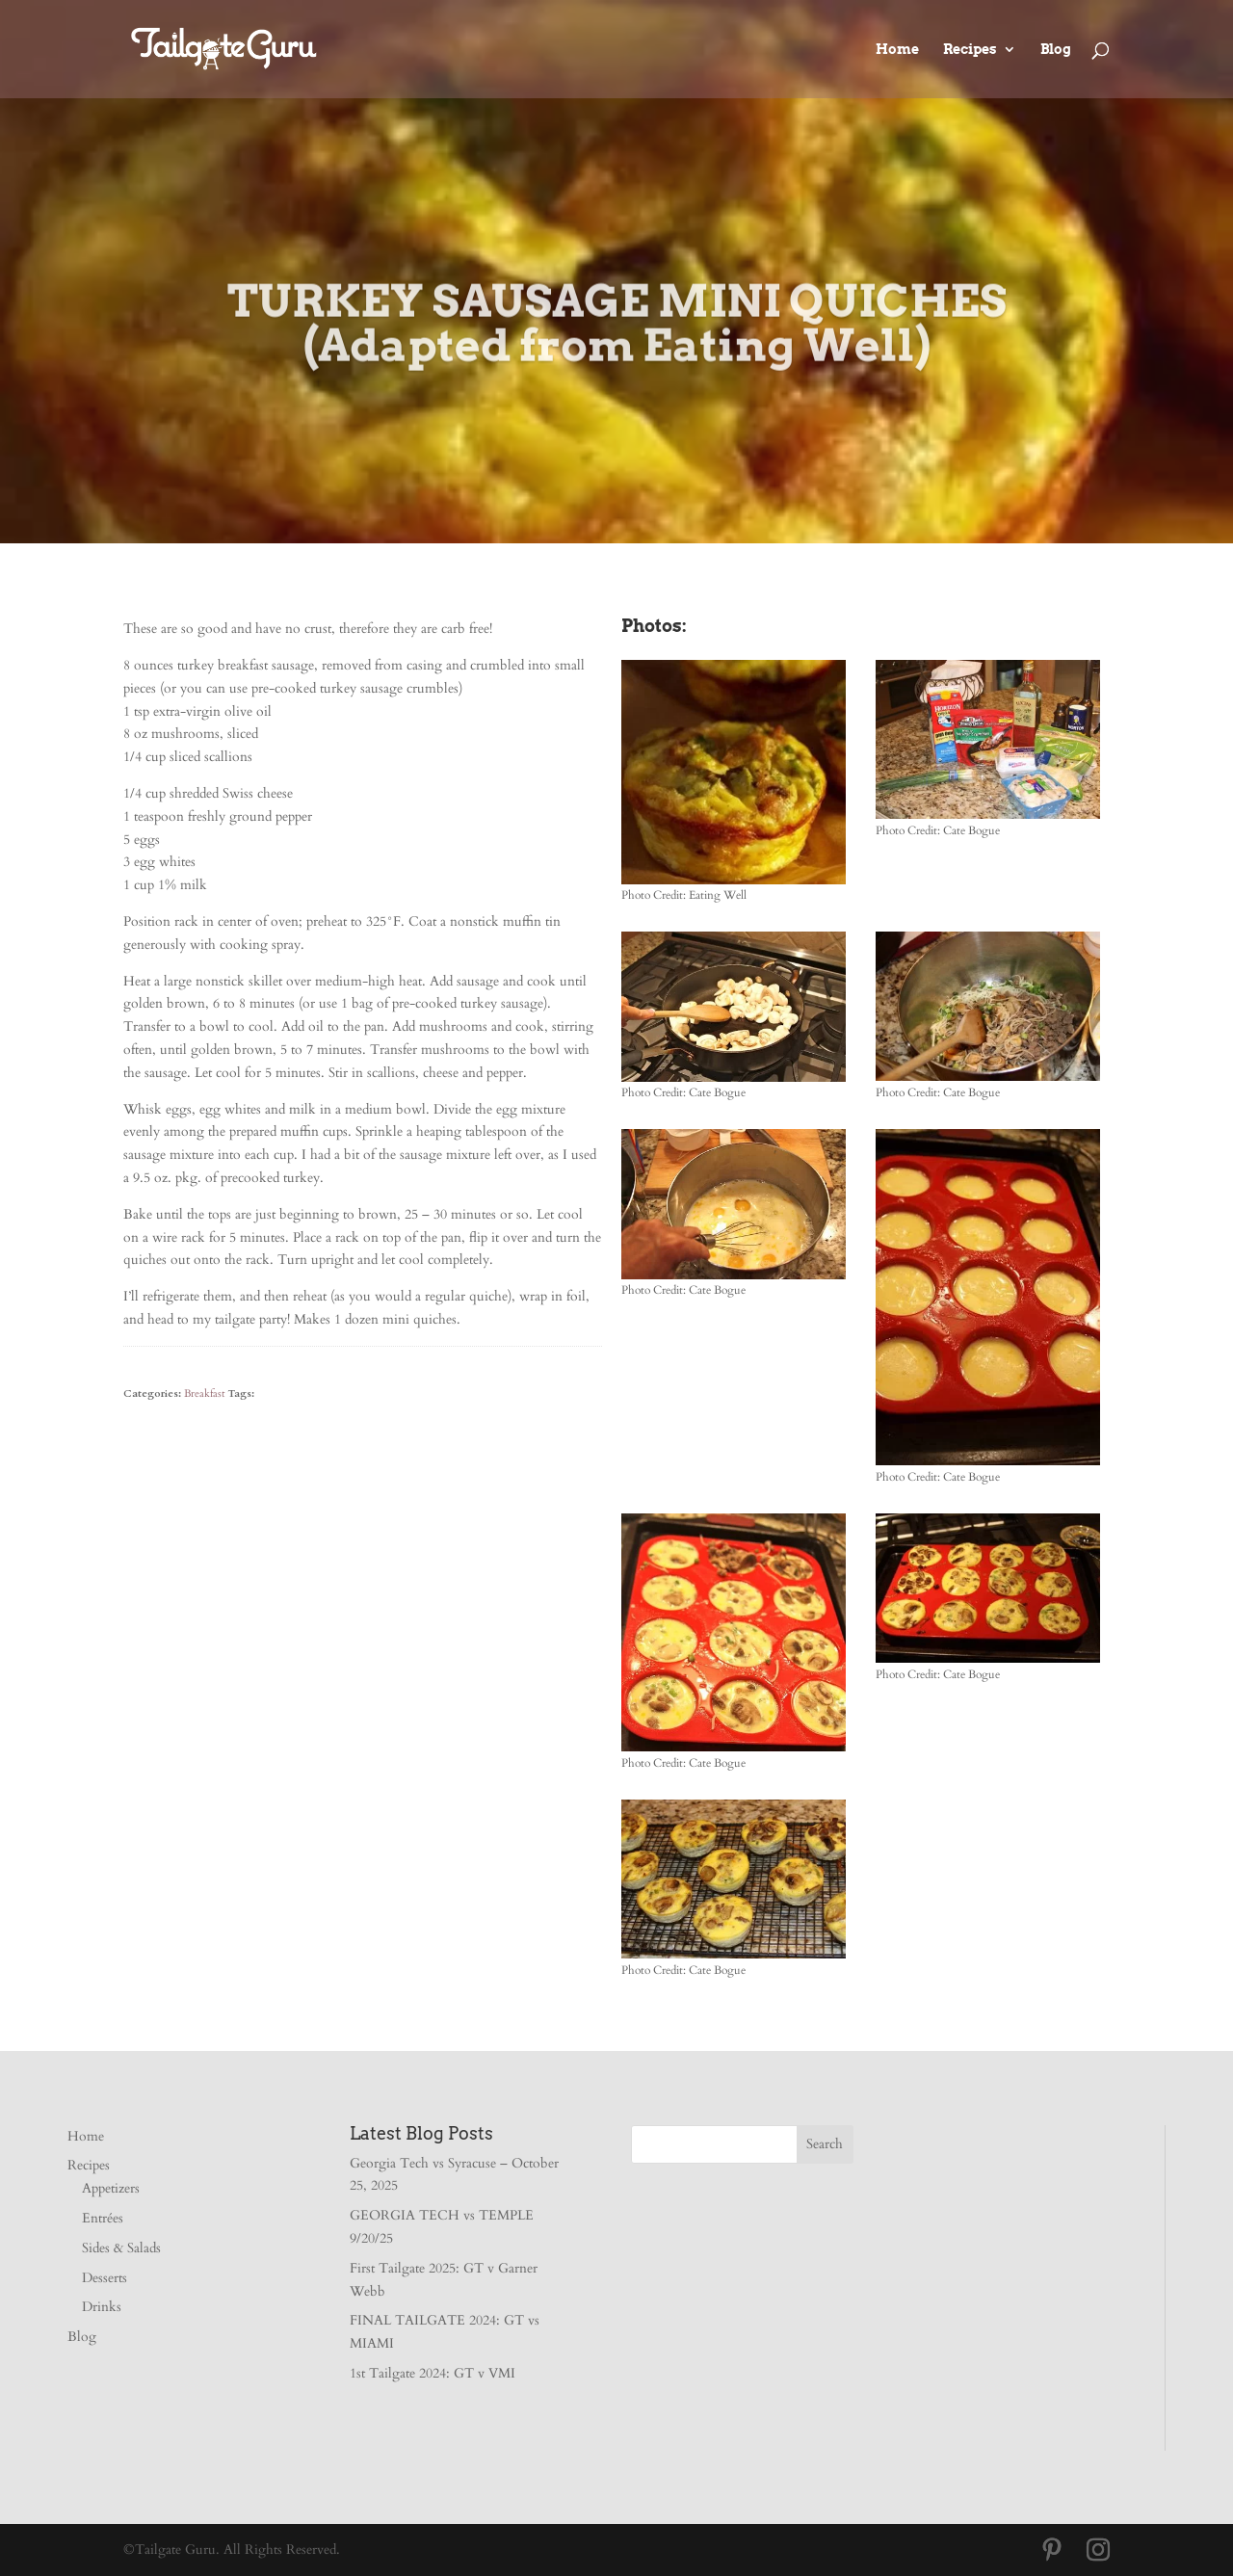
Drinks (101, 2307)
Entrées (102, 2218)
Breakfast (204, 1393)
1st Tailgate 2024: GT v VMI (432, 2373)
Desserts (104, 2278)
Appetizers (111, 2188)
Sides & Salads (121, 2248)
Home (897, 49)
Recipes (970, 49)
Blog (1055, 49)
